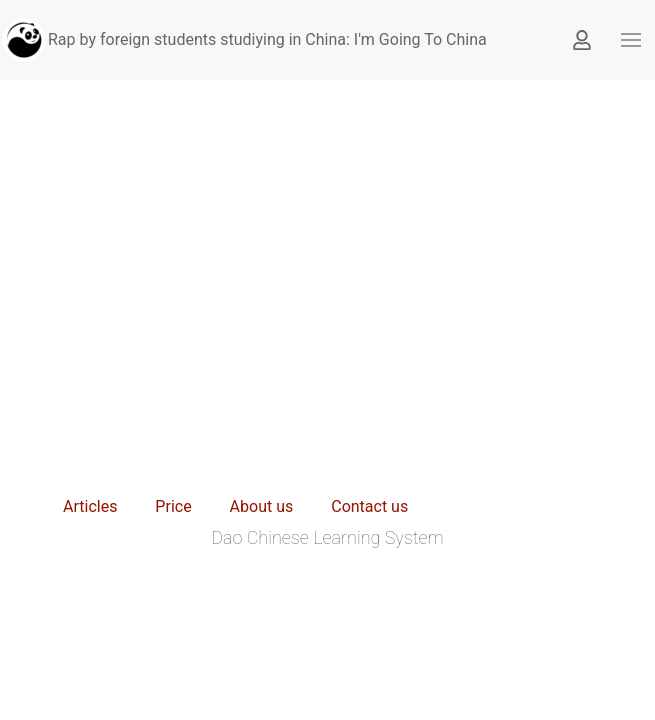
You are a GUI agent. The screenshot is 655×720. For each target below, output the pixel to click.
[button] (631, 40)
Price (173, 506)
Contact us (369, 506)
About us (262, 506)
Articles (90, 506)
